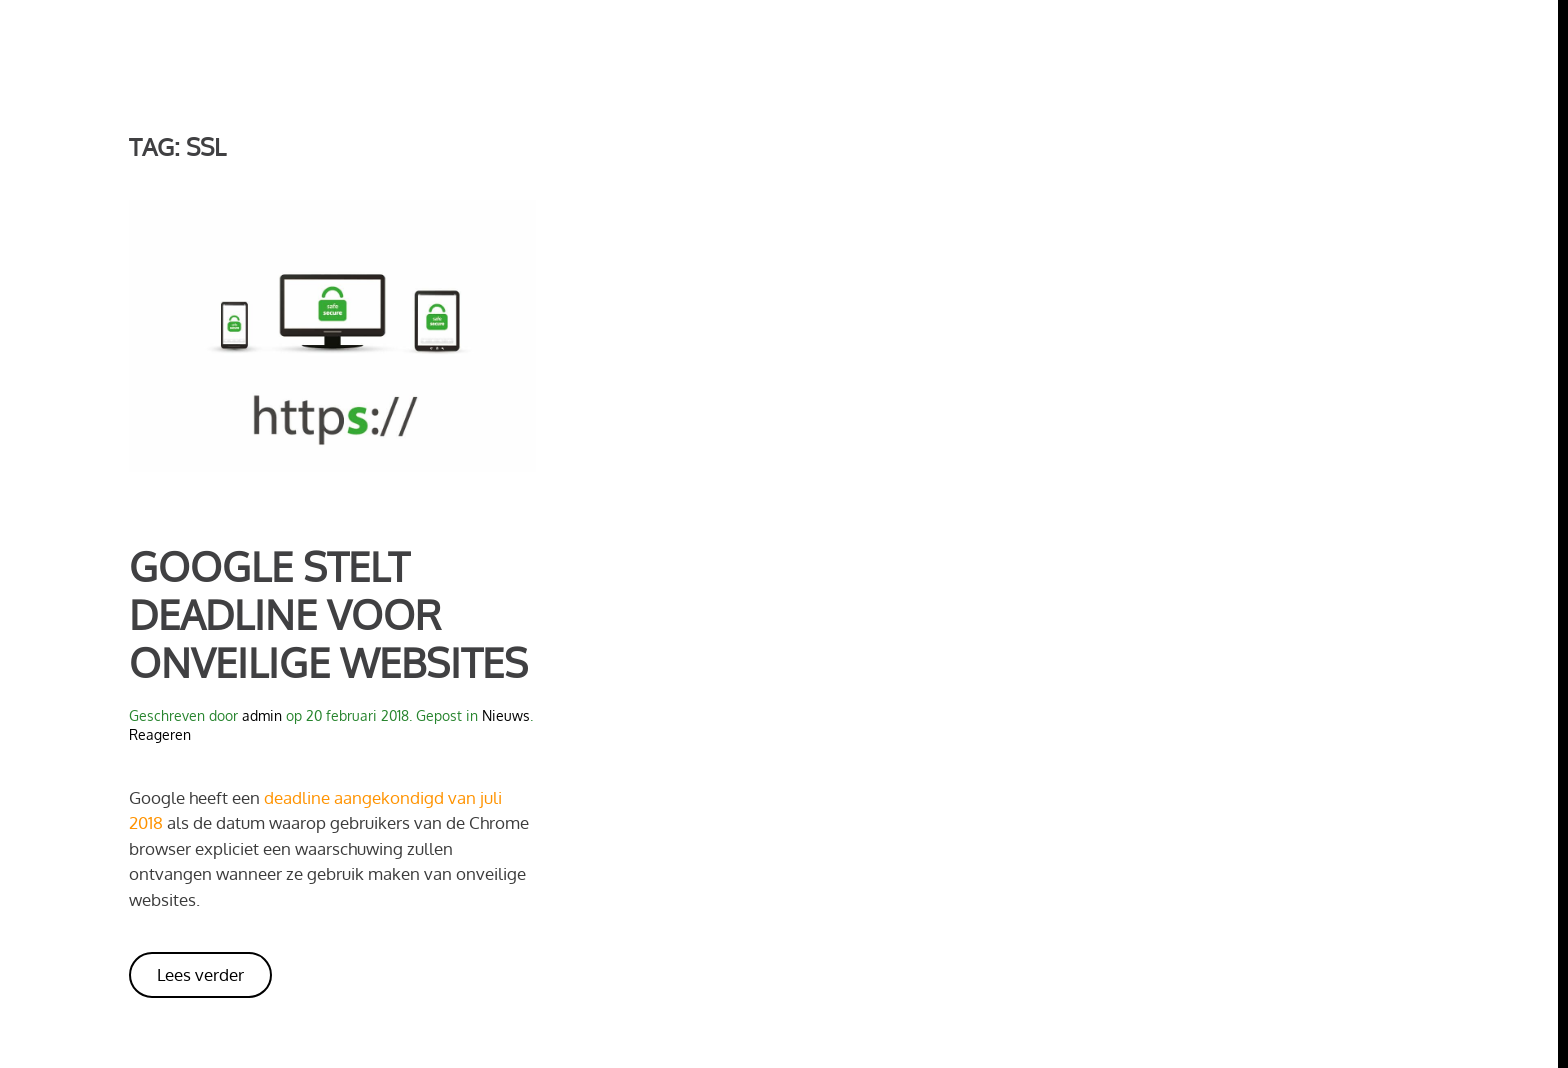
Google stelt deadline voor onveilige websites (328, 614)
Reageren (160, 734)
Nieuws (506, 715)
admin (262, 715)
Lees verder (200, 974)
